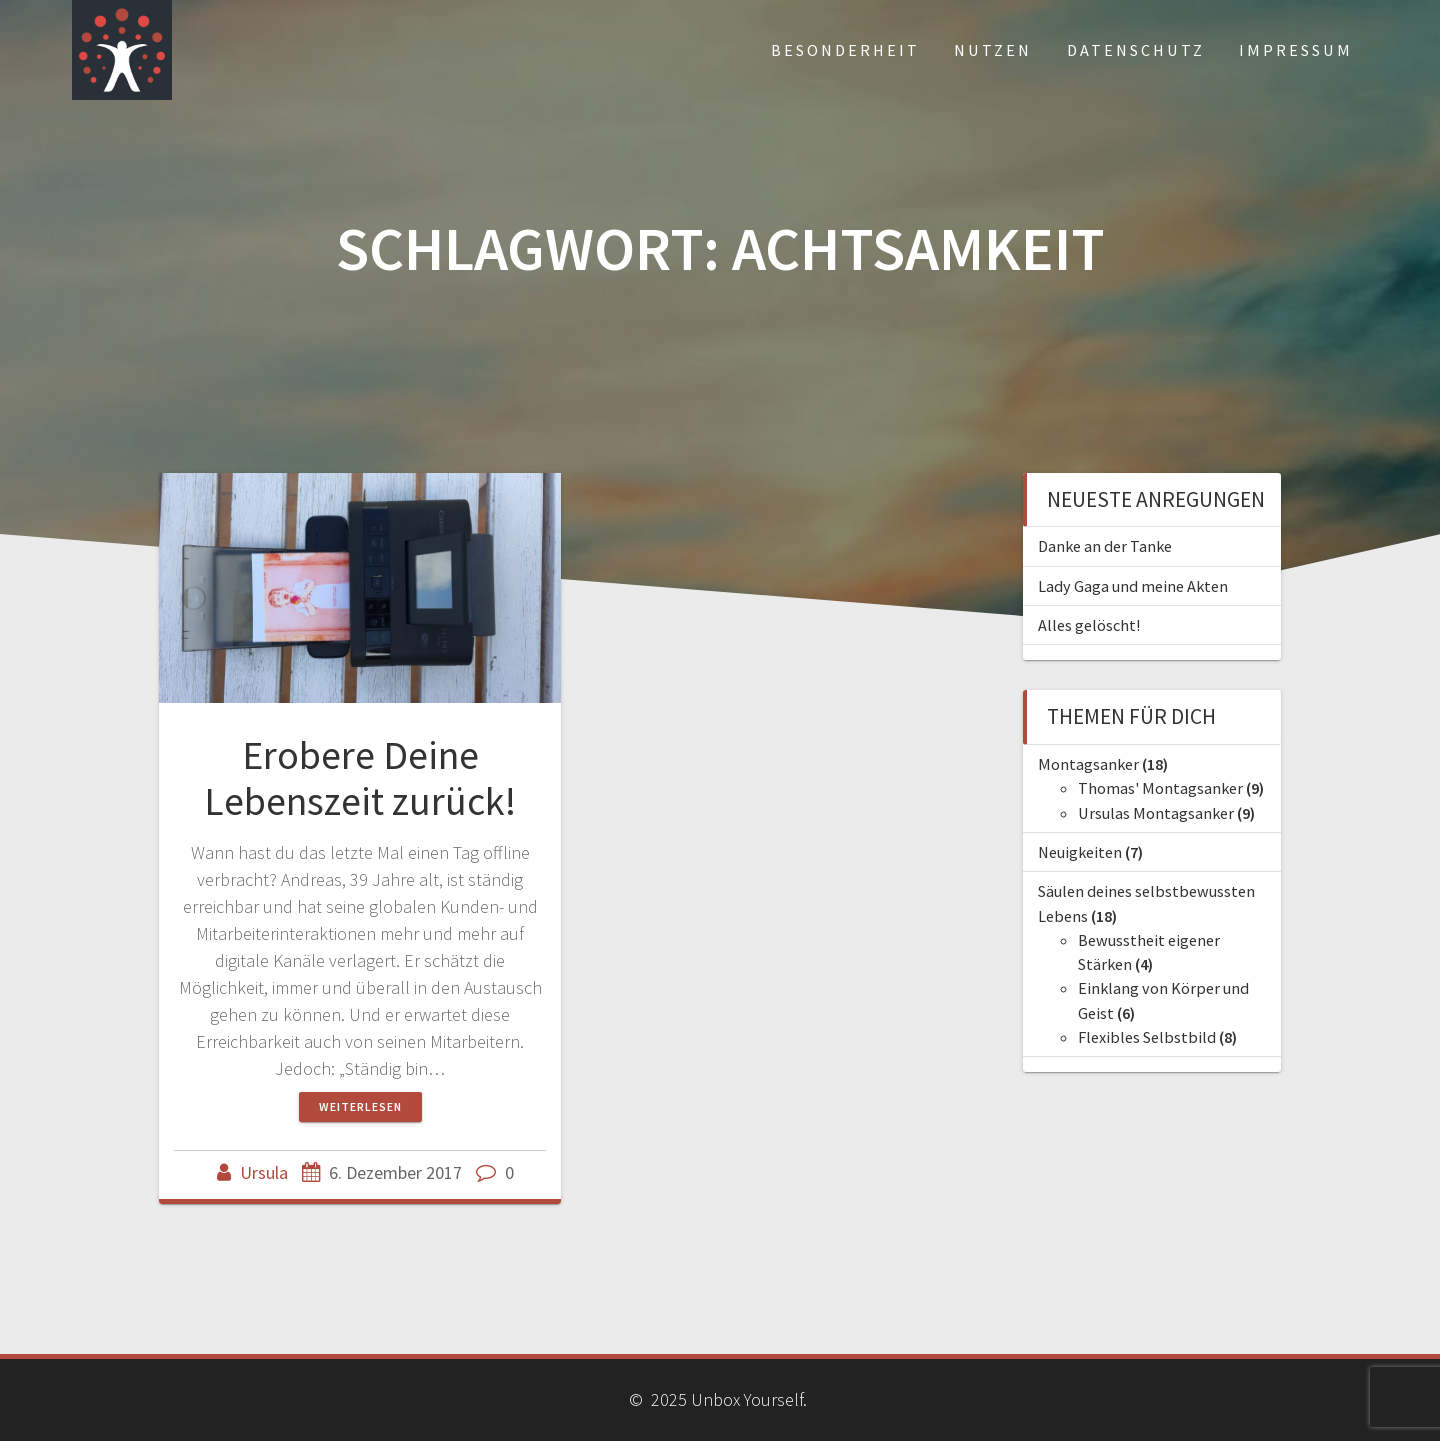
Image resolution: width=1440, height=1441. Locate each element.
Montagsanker (1088, 764)
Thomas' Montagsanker (1160, 788)
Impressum (1296, 50)
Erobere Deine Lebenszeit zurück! (360, 778)
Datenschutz (1136, 50)
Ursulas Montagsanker (1156, 813)
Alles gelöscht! (1089, 625)
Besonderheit (845, 50)
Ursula (264, 1172)
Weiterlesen (360, 1106)
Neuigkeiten (1080, 852)
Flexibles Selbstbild (1147, 1037)
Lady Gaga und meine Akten (1133, 586)
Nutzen (993, 50)
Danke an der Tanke (1105, 546)
